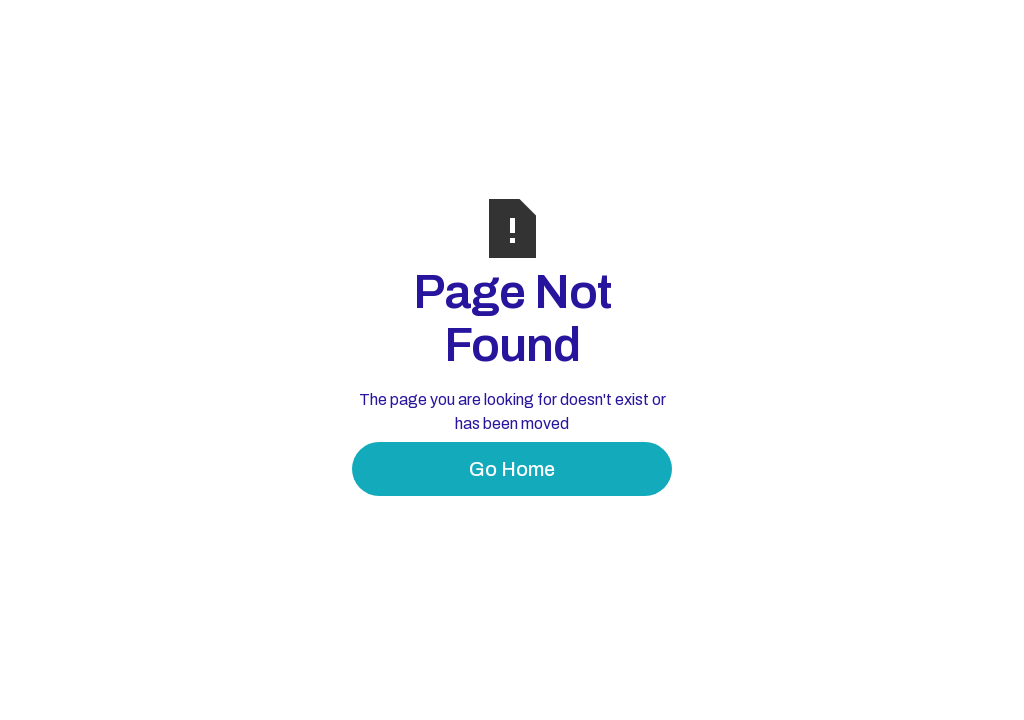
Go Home (512, 469)
